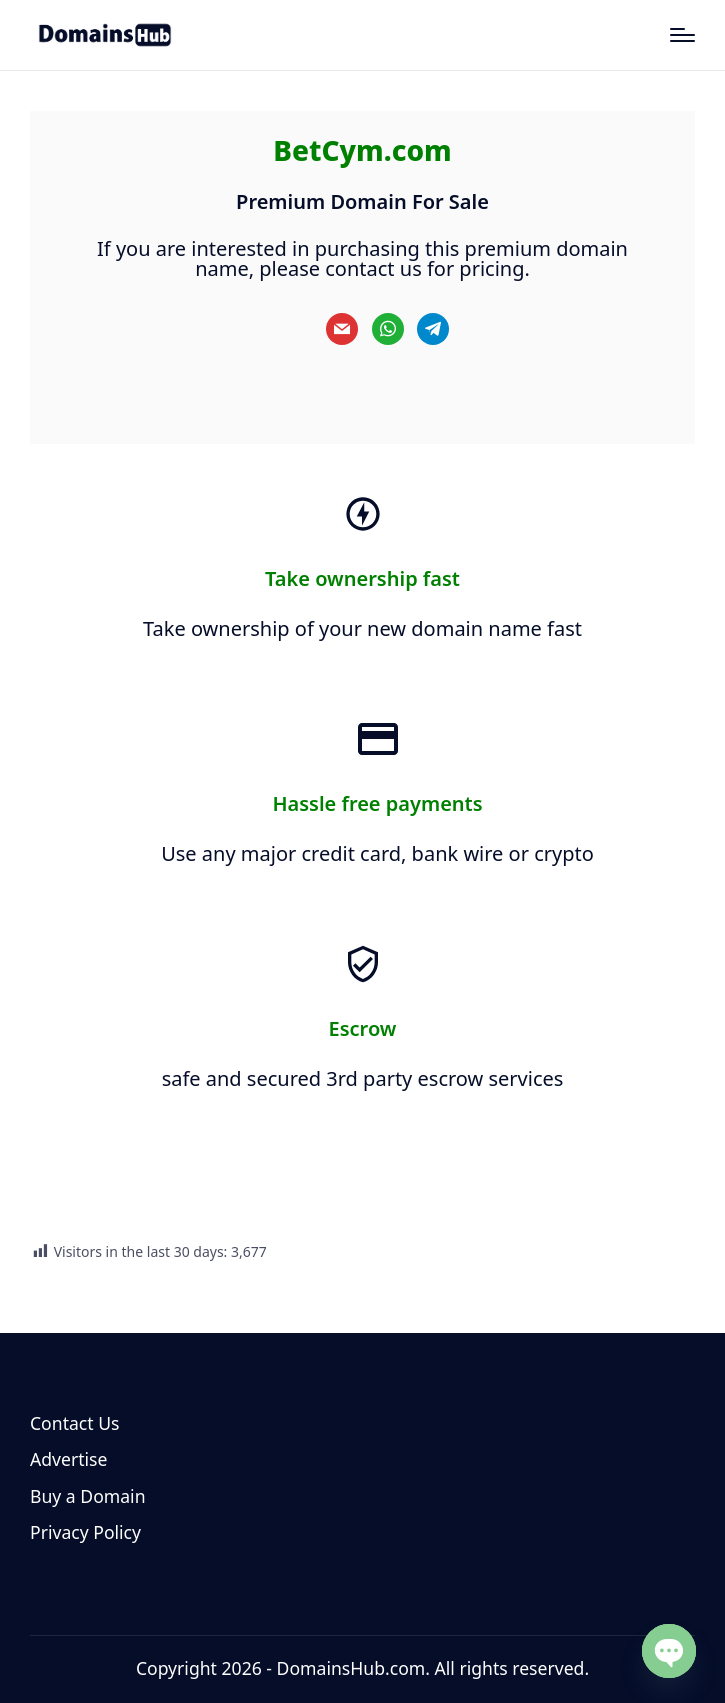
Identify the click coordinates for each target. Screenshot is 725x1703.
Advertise (68, 1459)
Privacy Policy (85, 1532)
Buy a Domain (88, 1496)
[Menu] (682, 35)
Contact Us (75, 1423)
